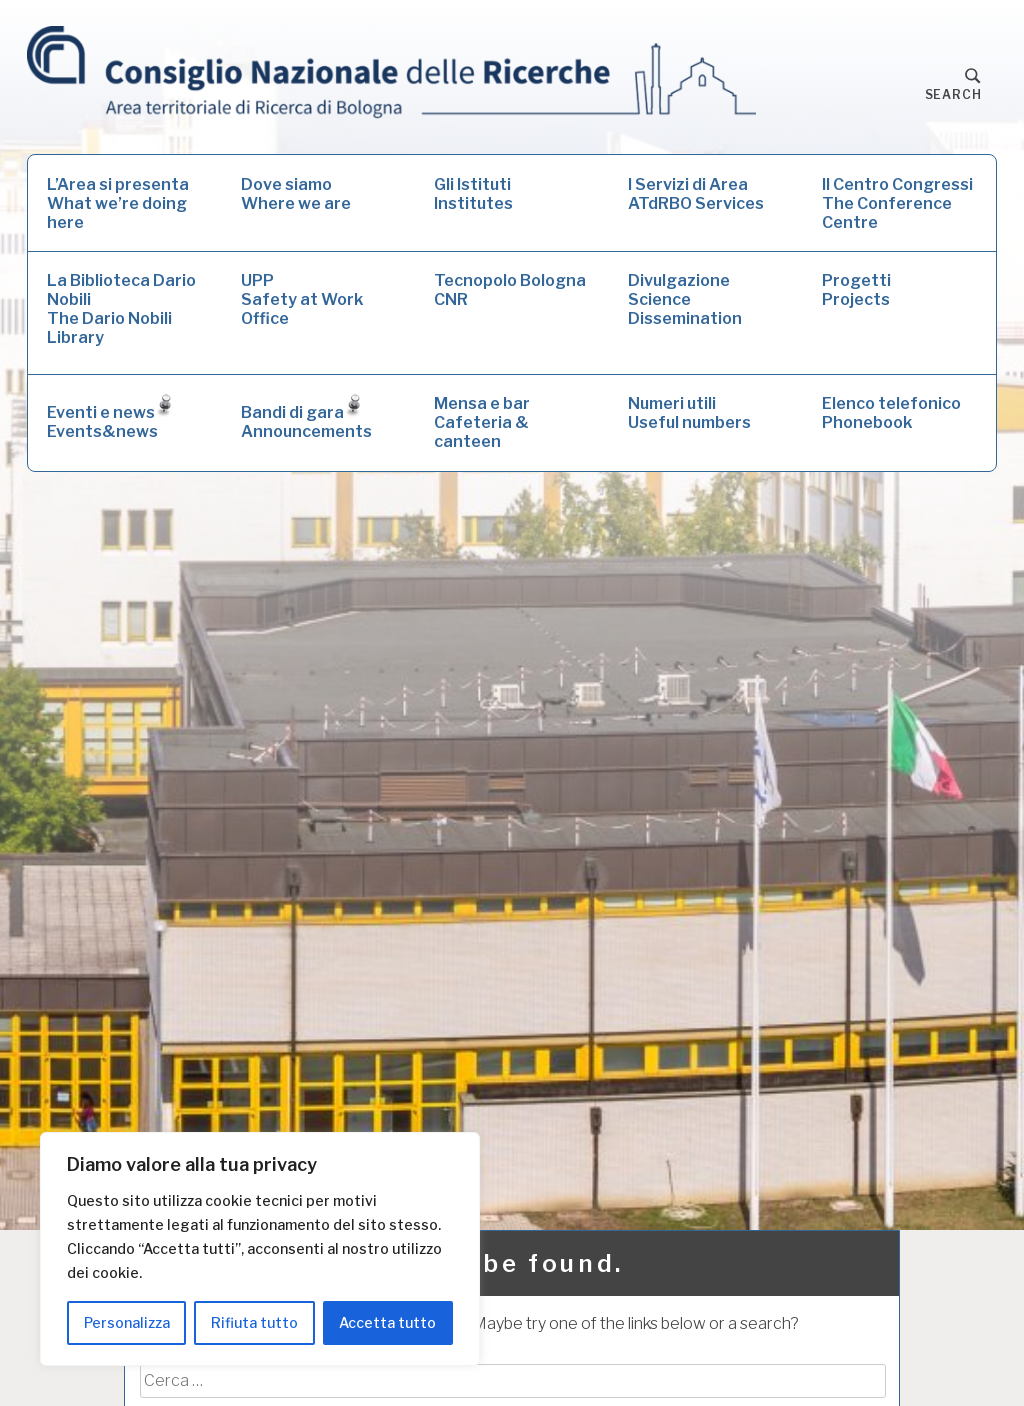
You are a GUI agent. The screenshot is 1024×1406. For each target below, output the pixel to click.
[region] (260, 1249)
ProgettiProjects (856, 290)
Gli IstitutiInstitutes (473, 194)
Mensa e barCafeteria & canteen (482, 422)
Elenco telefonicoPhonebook (891, 413)
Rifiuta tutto (254, 1322)
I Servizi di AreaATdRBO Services (696, 194)
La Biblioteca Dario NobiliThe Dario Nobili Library (121, 309)
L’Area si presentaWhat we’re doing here (118, 203)
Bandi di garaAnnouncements (306, 417)
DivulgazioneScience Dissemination (685, 299)
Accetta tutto (387, 1322)
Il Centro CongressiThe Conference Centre (897, 203)
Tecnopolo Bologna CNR (510, 290)
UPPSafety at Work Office (302, 299)
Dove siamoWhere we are (296, 194)
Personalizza (127, 1322)
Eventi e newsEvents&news (109, 417)
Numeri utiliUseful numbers (689, 413)
